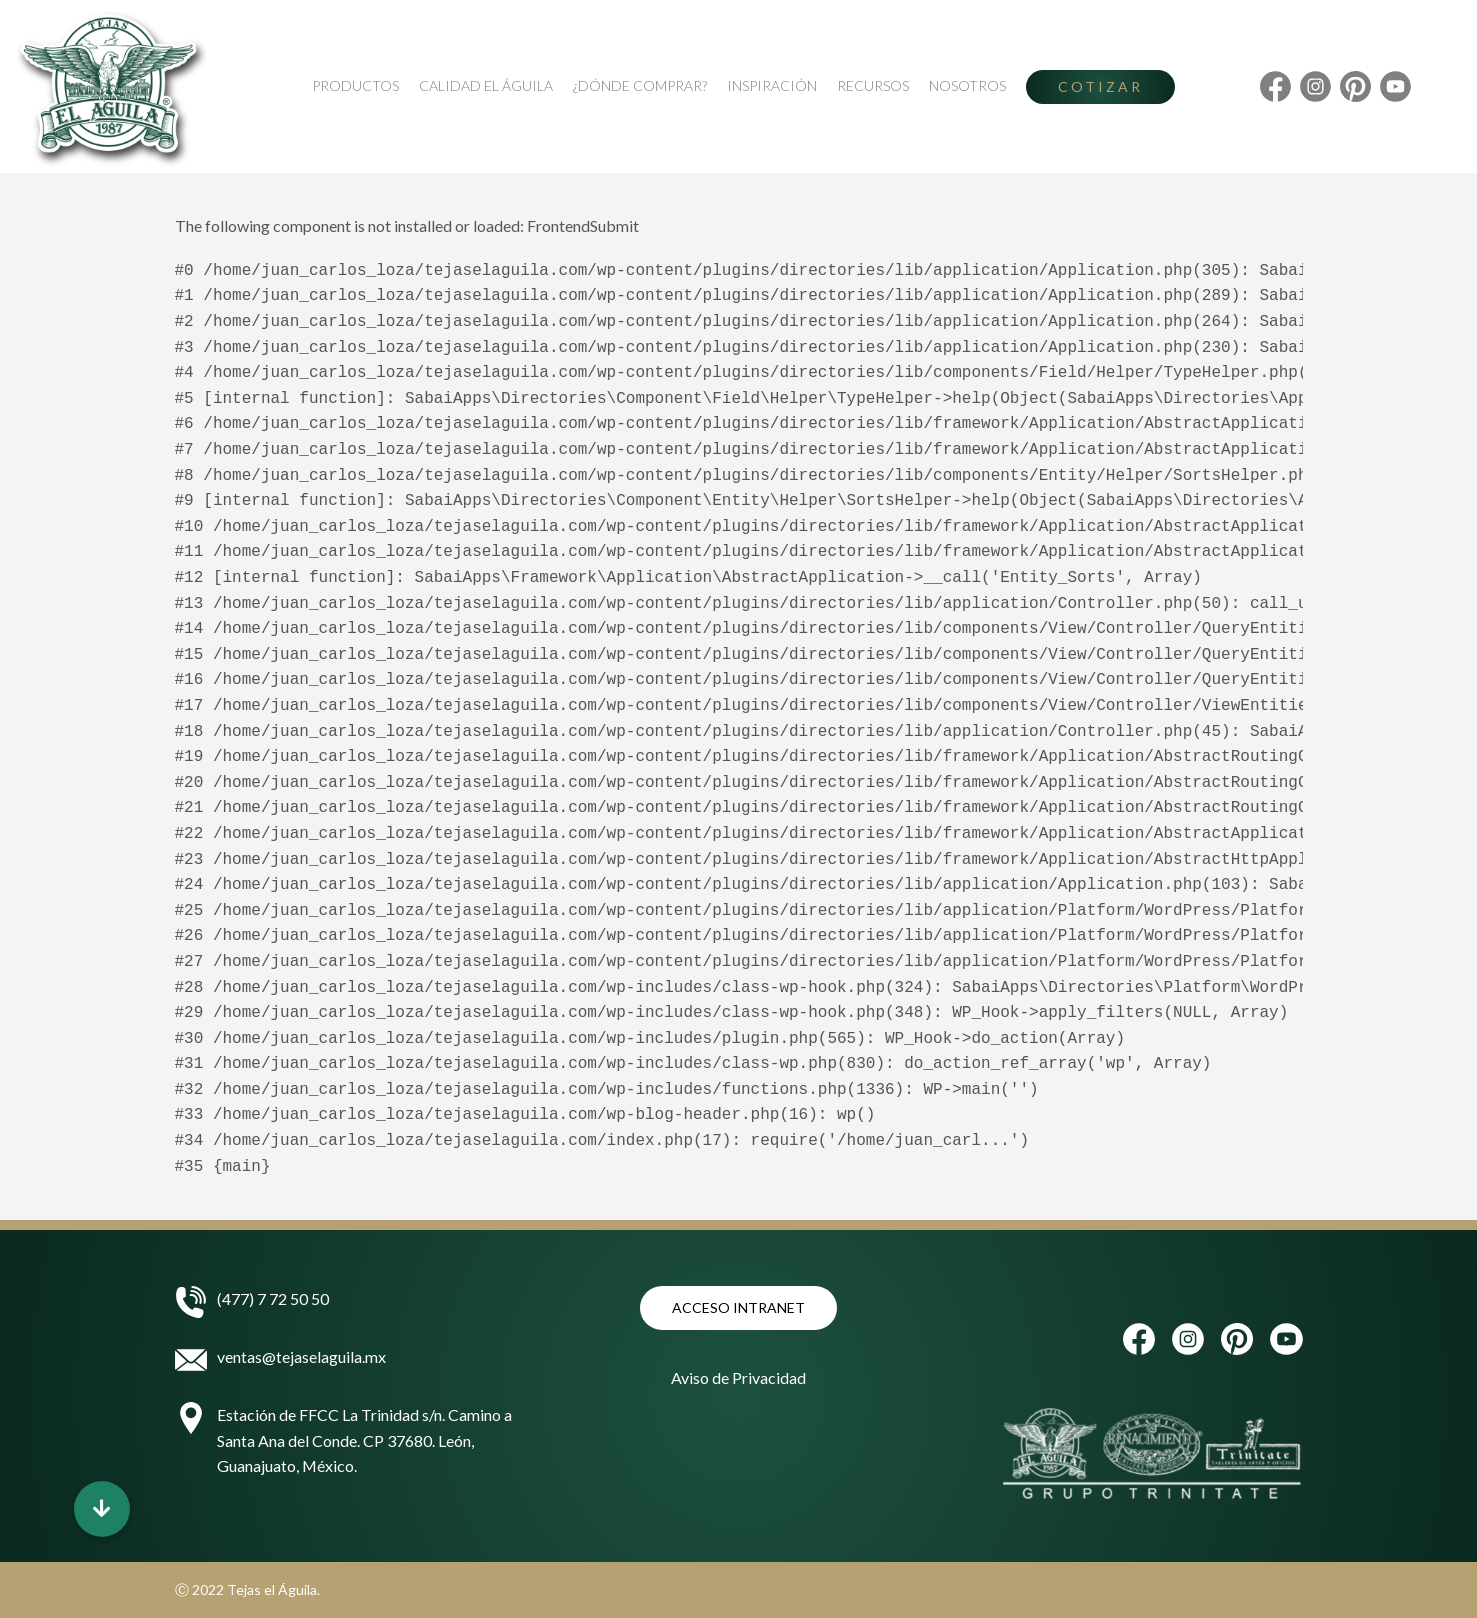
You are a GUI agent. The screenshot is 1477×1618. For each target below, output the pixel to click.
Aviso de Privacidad (738, 1377)
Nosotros (967, 85)
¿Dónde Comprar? (640, 85)
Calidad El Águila (486, 85)
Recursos (873, 85)
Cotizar (1100, 86)
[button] (102, 1509)
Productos (355, 85)
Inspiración (772, 85)
